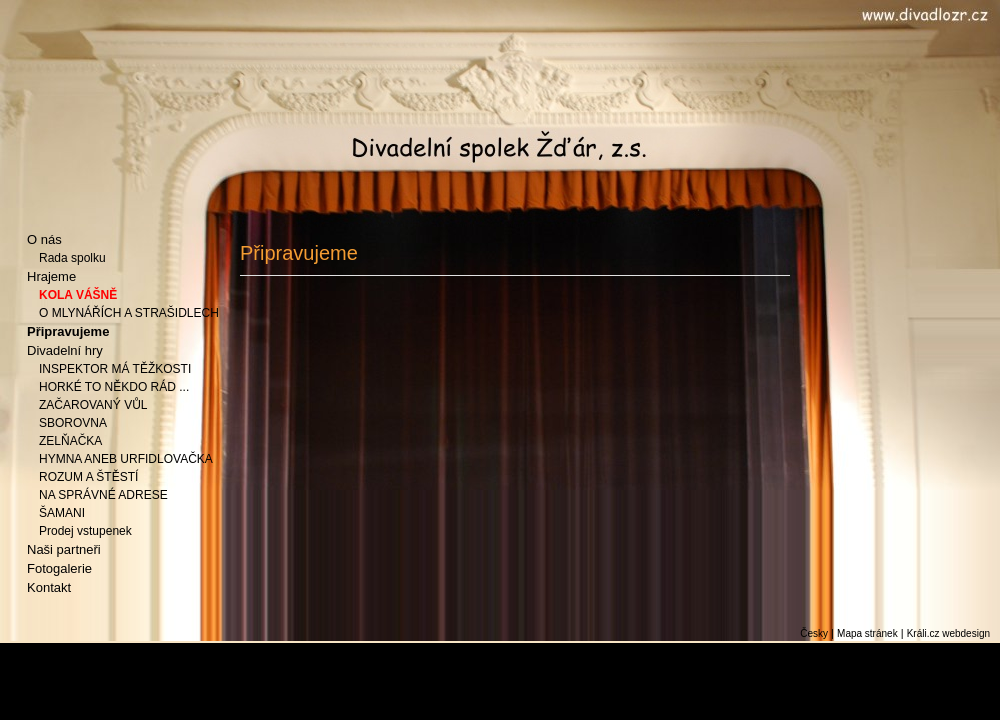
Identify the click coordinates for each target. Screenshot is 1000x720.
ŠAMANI (62, 513)
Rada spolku (72, 258)
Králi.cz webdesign (948, 633)
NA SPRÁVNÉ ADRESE (103, 495)
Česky (814, 633)
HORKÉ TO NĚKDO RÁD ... (114, 387)
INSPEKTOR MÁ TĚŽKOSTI (115, 369)
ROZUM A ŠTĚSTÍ (88, 477)
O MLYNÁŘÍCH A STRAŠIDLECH (129, 313)
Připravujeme (68, 331)
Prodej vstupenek (85, 531)
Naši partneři (64, 549)
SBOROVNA (73, 423)
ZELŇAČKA (70, 441)
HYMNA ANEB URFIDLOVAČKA (126, 459)
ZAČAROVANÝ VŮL (93, 405)
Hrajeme (51, 276)
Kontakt (49, 587)
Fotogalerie (59, 568)
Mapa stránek (867, 633)
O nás (44, 239)
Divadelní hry (65, 350)
